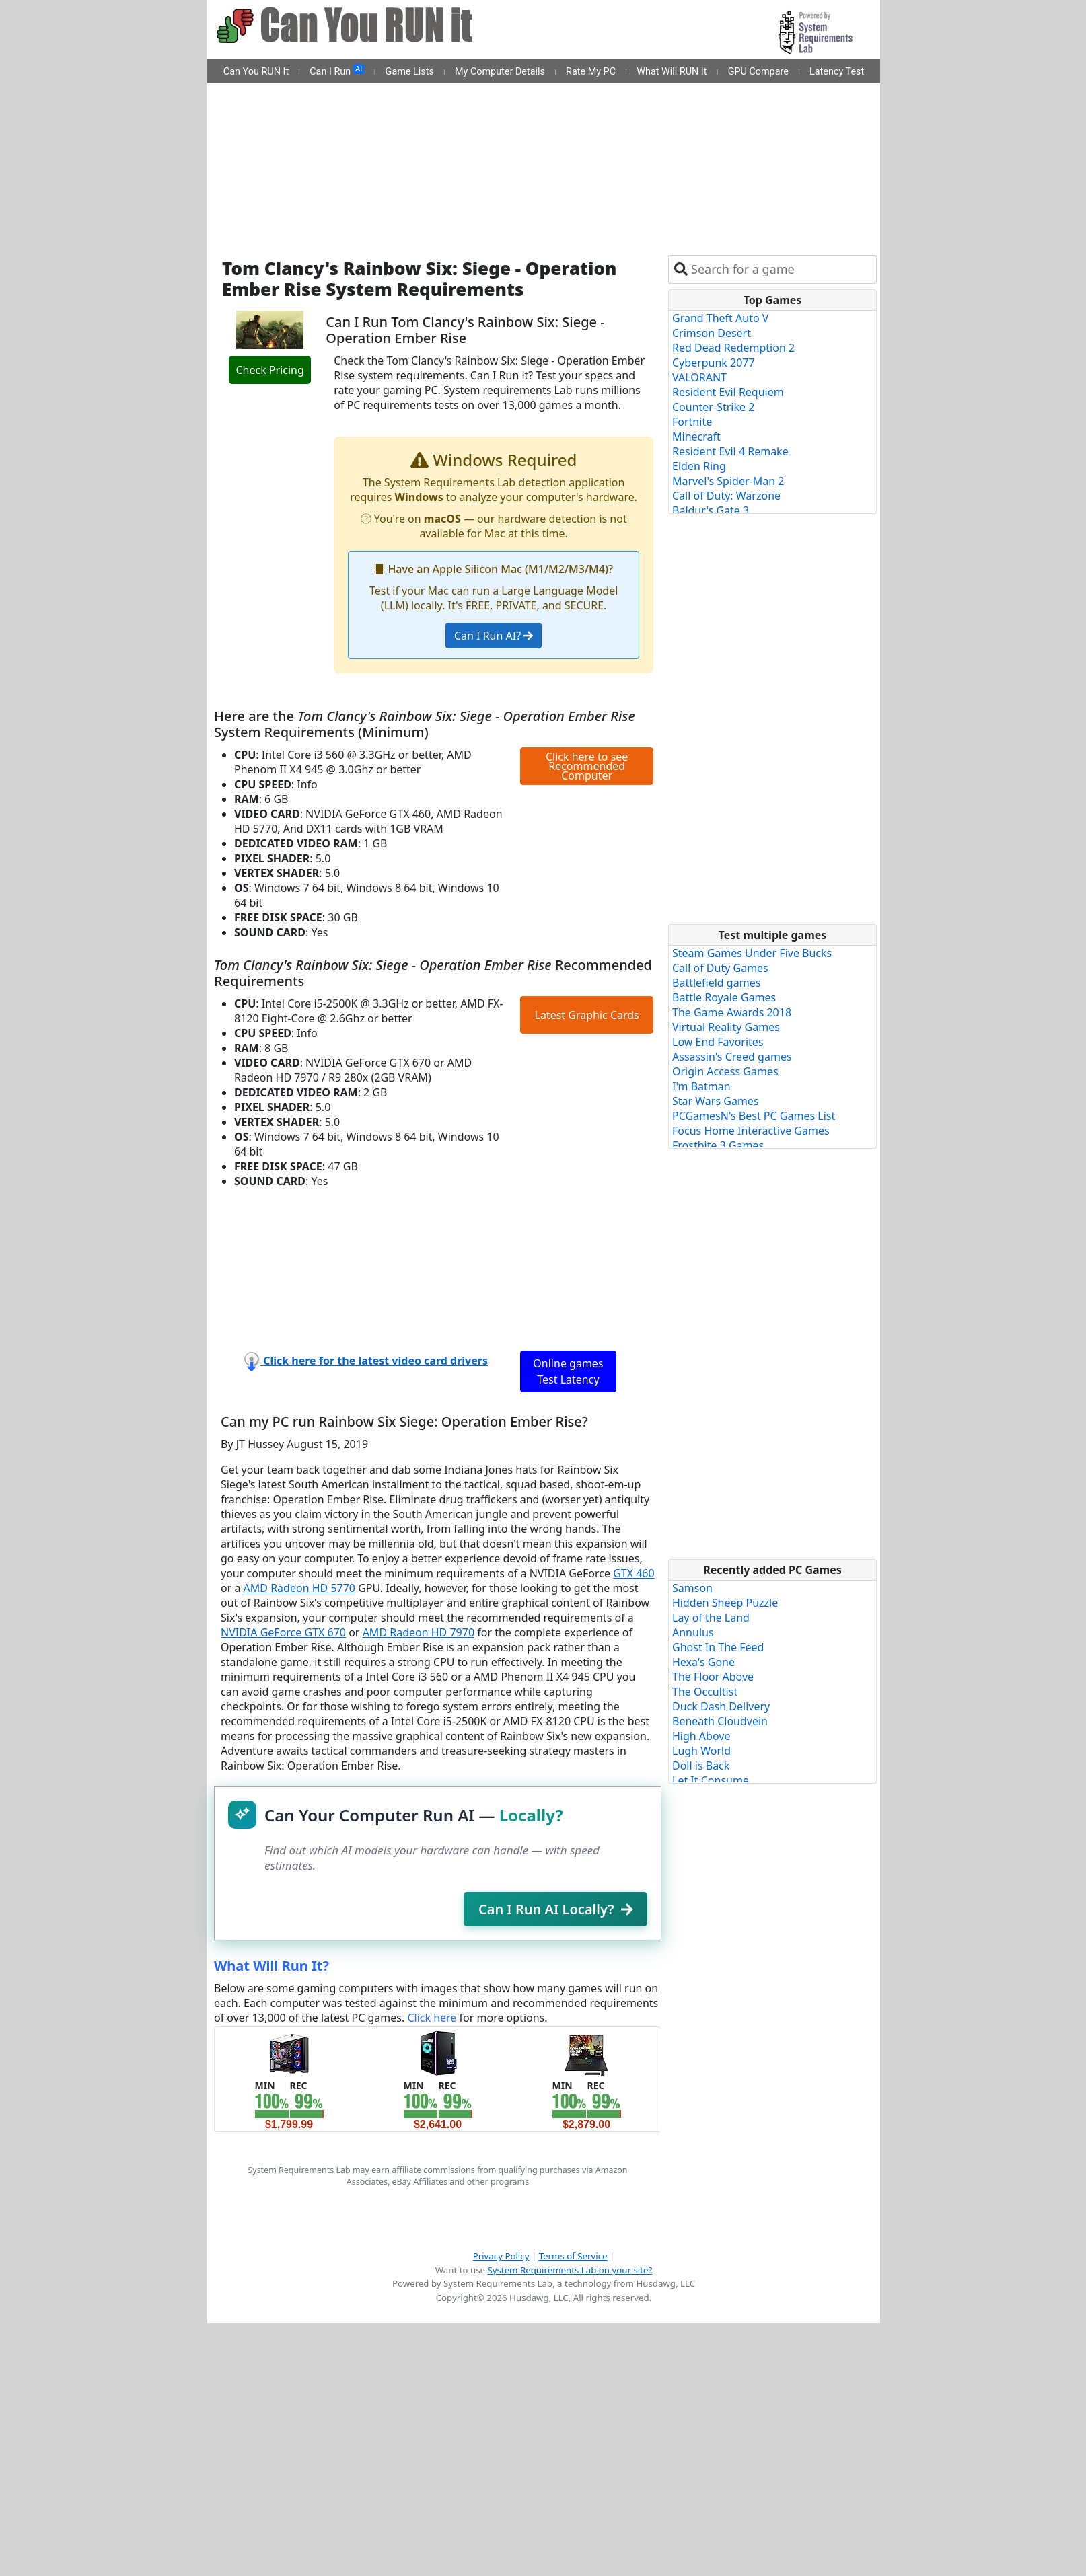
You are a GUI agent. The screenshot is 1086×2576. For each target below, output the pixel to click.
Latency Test (836, 71)
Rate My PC (591, 71)
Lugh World (701, 1750)
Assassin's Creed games (732, 1056)
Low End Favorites (718, 1041)
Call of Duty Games (720, 967)
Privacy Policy (501, 2256)
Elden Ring (699, 466)
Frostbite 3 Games (718, 1145)
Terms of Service (573, 2256)
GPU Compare (758, 71)
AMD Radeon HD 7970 (418, 1632)
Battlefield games (716, 982)
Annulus (693, 1632)
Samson (692, 1588)
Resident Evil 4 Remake (730, 451)
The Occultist (704, 1691)
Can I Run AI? (493, 635)
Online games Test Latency (568, 1371)
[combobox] (781, 269)
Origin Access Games (725, 1071)
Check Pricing (269, 370)
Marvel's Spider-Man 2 (728, 480)
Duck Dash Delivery (721, 1706)
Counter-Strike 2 (713, 407)
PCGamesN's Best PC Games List (753, 1115)
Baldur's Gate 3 (710, 510)
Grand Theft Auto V (720, 318)
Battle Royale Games (724, 997)
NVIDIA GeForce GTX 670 (283, 1632)
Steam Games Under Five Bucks (752, 953)
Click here (431, 2017)
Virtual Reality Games (726, 1027)
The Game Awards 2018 (731, 1012)
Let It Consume (710, 1780)
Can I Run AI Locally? (555, 1909)
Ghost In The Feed (718, 1647)
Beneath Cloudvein (720, 1721)
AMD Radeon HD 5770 (299, 1588)
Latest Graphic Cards (587, 1015)
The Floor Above (713, 1676)
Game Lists (410, 71)
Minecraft (696, 436)
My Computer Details (500, 71)
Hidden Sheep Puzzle (725, 1602)
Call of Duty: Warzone (726, 495)
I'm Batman (701, 1086)
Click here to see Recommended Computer (587, 766)
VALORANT (699, 377)
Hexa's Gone (703, 1662)
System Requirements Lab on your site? (569, 2270)
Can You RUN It (256, 71)
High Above (701, 1736)
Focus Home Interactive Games (751, 1130)
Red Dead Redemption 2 (733, 347)
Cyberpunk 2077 (713, 362)
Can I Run (337, 70)
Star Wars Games (715, 1101)
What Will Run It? (271, 1966)
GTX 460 (634, 1573)
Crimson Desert (711, 333)
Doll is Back (700, 1765)
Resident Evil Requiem (728, 392)
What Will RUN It (672, 71)
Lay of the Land (711, 1617)
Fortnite (692, 421)
